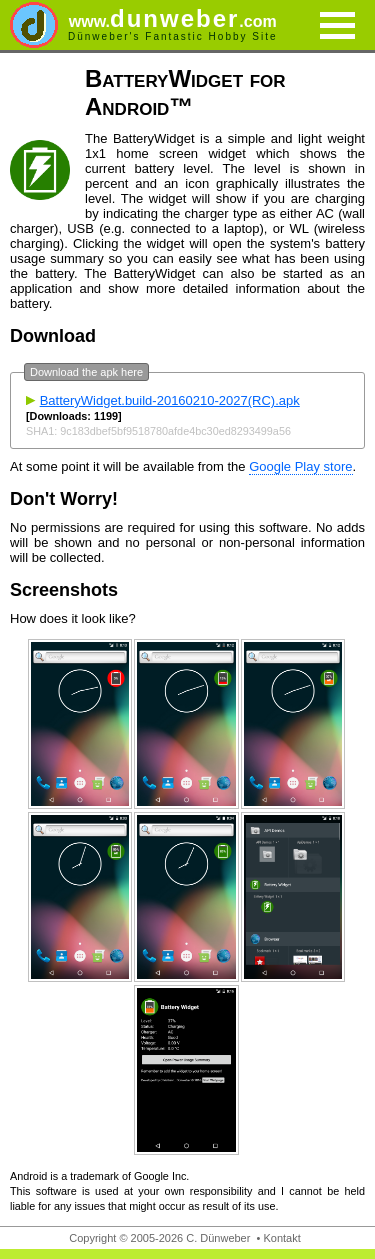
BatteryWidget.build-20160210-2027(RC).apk (170, 400)
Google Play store (300, 466)
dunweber (173, 18)
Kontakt (281, 1238)
